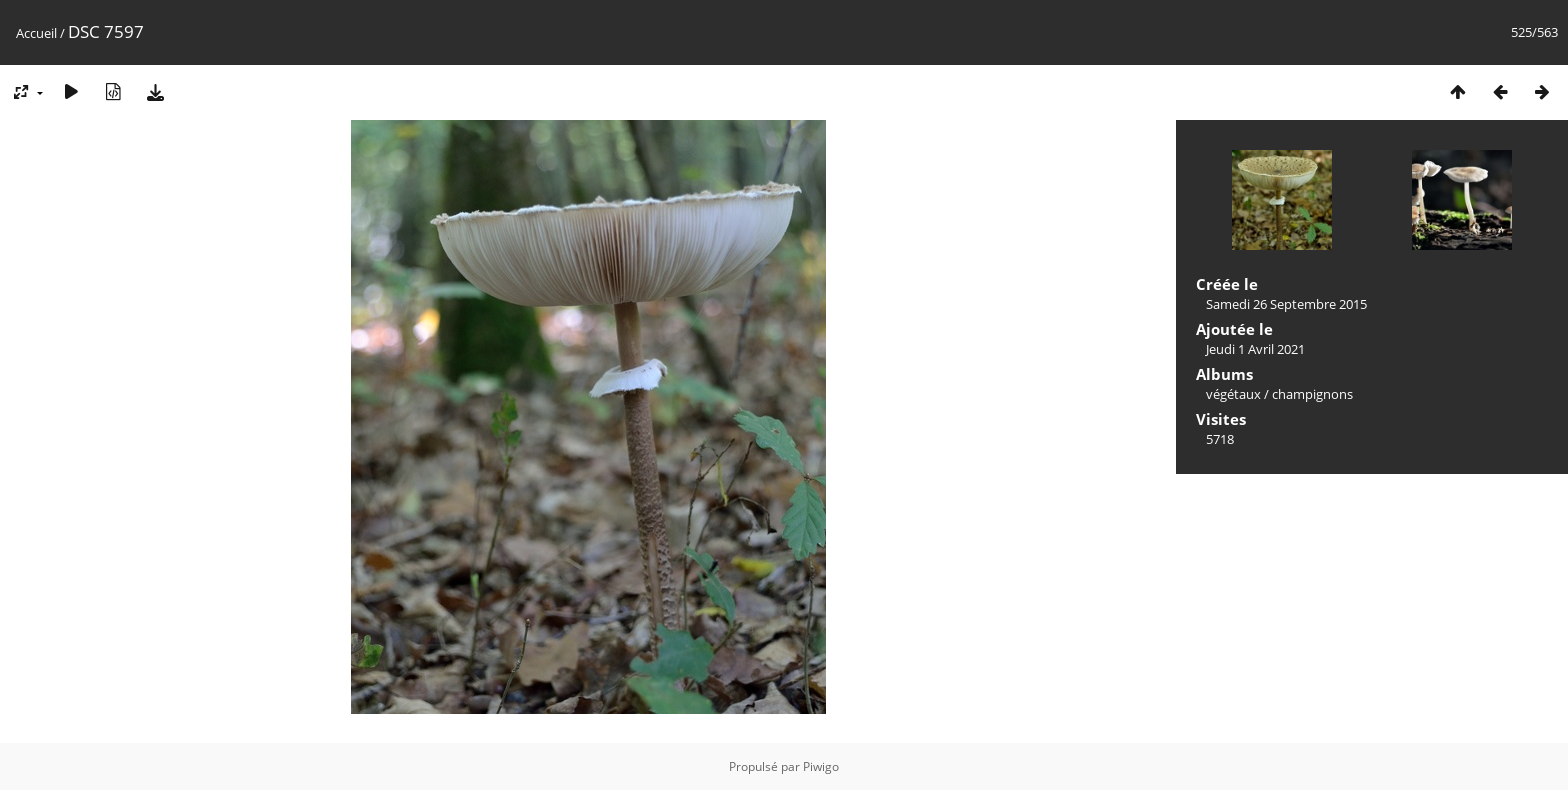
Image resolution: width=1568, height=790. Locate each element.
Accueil (36, 33)
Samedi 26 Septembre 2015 (1286, 304)
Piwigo (821, 766)
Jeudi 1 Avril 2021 (1255, 349)
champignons (1312, 394)
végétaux (1233, 394)
